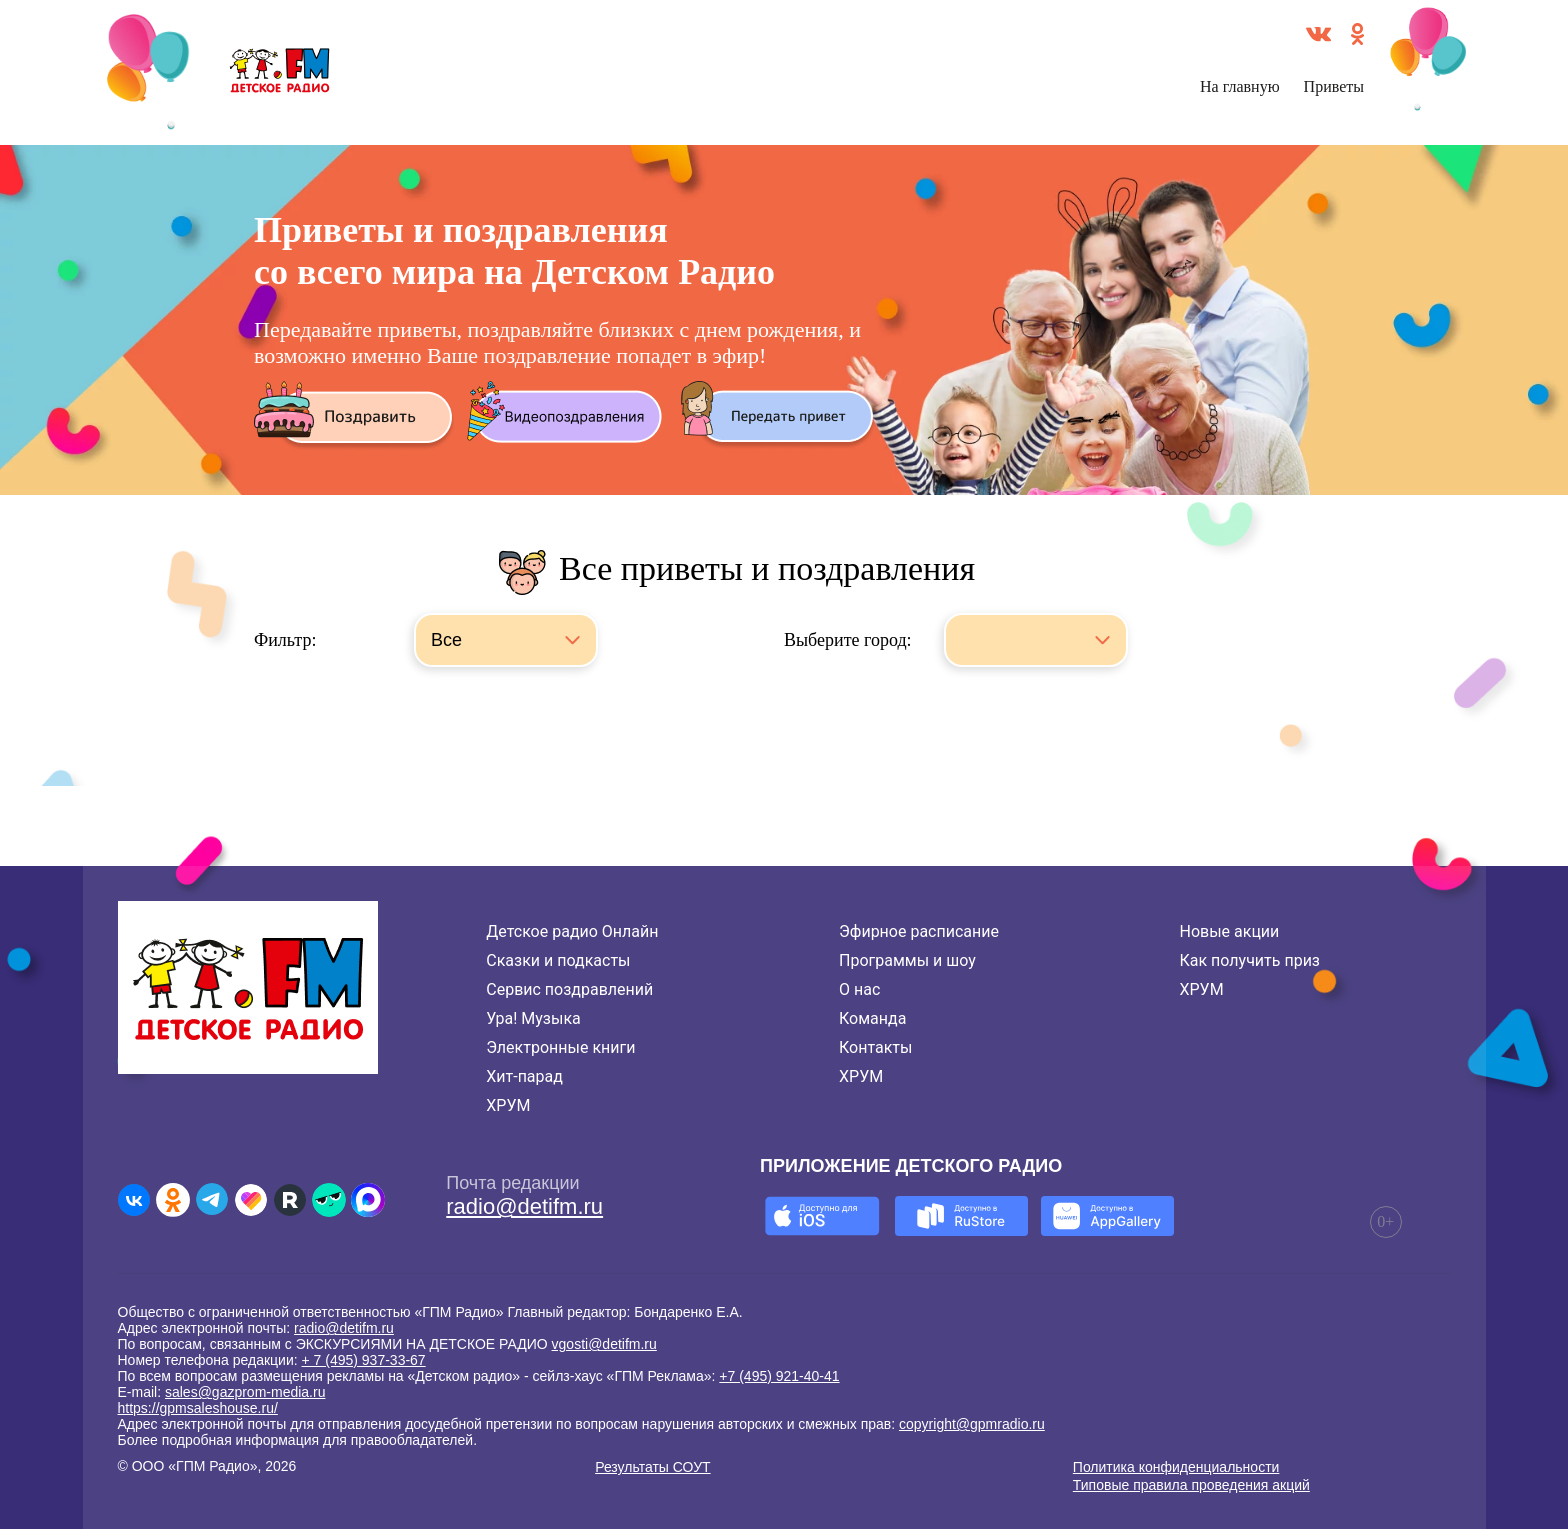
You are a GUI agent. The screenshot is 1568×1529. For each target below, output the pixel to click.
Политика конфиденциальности (1176, 1467)
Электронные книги (560, 1047)
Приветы (1334, 86)
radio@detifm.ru (524, 1206)
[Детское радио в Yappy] (329, 1200)
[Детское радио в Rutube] (290, 1200)
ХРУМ (508, 1105)
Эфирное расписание (919, 931)
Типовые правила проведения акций (1191, 1485)
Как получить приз (1249, 960)
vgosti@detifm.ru (604, 1344)
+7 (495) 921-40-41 (779, 1376)
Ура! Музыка (533, 1018)
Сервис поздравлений (569, 989)
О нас (859, 989)
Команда (872, 1018)
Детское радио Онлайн (572, 931)
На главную (1240, 86)
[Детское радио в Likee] (251, 1200)
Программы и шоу (907, 960)
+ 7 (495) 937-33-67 (364, 1360)
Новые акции (1229, 931)
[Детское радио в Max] (368, 1200)
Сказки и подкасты (558, 960)
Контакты (875, 1047)
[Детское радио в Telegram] (212, 1200)
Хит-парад (524, 1076)
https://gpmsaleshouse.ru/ (198, 1408)
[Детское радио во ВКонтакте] (134, 1200)
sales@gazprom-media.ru (245, 1392)
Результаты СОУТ (652, 1467)
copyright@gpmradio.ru (972, 1424)
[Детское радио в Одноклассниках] (173, 1200)
